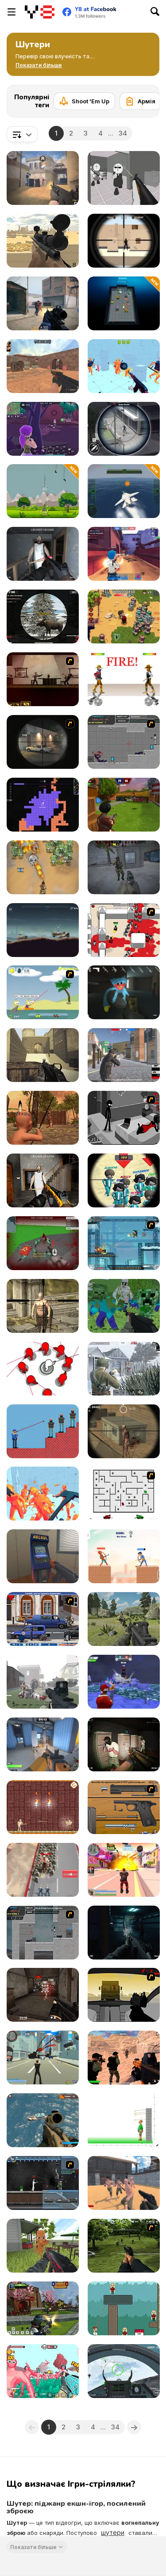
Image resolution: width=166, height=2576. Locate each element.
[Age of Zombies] (124, 616)
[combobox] (22, 134)
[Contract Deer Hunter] (43, 616)
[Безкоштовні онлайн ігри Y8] (39, 12)
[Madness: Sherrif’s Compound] (124, 178)
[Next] (145, 98)
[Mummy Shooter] (43, 1807)
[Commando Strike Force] (43, 2120)
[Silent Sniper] (124, 1431)
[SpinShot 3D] (43, 1369)
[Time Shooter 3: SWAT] (124, 366)
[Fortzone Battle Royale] (43, 429)
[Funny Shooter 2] (43, 2371)
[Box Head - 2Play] (124, 930)
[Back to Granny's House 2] (43, 1180)
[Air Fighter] (124, 2371)
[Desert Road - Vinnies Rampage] (124, 1995)
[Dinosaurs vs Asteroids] (43, 491)
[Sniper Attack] (43, 241)
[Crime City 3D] (43, 2057)
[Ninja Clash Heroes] (43, 2308)
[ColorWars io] (43, 805)
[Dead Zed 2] (124, 2246)
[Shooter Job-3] (124, 1807)
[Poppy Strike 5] (124, 992)
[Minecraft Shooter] (124, 1306)
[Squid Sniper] (124, 1180)
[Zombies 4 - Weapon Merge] (43, 867)
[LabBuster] (124, 303)
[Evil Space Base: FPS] (124, 1932)
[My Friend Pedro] (43, 679)
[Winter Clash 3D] (124, 1682)
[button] (38, 65)
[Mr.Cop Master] (43, 1431)
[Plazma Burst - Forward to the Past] (43, 1932)
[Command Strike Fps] (43, 1055)
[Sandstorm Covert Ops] (124, 2057)
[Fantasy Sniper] (43, 1306)
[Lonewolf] (43, 742)
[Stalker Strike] (124, 867)
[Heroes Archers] (124, 1556)
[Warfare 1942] (124, 1369)
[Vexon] (43, 178)
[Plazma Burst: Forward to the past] (124, 742)
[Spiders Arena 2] (43, 1243)
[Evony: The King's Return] (43, 1870)
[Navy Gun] (124, 491)
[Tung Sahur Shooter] (43, 2246)
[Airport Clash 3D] (124, 805)
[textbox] (22, 134)
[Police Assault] (124, 1744)
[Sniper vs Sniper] (124, 241)
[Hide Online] (43, 1556)
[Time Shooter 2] (43, 1494)
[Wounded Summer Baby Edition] (43, 1118)
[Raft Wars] (43, 992)
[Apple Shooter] (124, 2120)
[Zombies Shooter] (43, 1682)
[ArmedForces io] (43, 1995)
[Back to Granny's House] (43, 554)
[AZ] (124, 1494)
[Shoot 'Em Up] (84, 101)
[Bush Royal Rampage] (43, 1619)
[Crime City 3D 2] (124, 1870)
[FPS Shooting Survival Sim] (124, 1619)
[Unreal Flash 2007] (43, 2183)
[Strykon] (43, 303)
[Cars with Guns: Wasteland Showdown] (43, 930)
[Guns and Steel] (124, 2183)
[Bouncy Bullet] (124, 2308)
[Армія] (140, 101)
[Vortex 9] (124, 554)
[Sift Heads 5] (124, 1118)
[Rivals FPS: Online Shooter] (43, 1744)
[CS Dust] (43, 366)
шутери (112, 2532)
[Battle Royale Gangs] (124, 1055)
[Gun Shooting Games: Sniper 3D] (124, 429)
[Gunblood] (124, 679)
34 (123, 133)
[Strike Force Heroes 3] (124, 1243)
